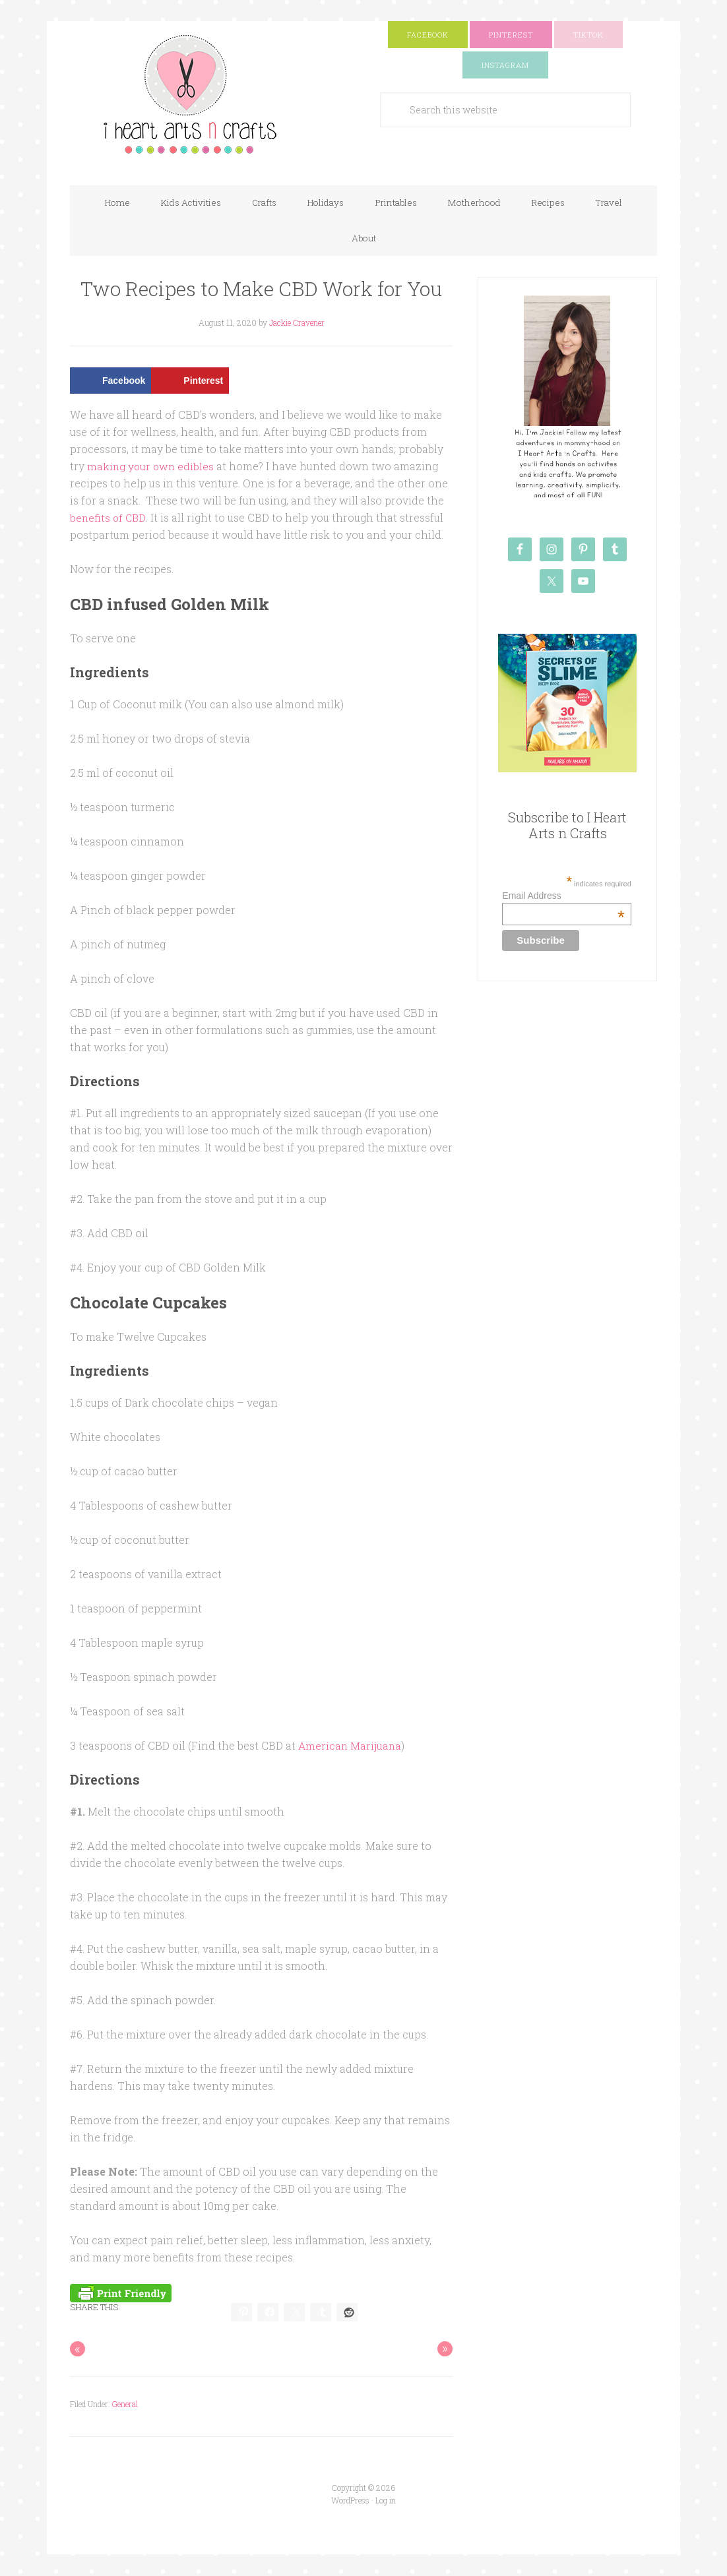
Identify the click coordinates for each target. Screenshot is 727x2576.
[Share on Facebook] (110, 382)
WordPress (350, 2501)
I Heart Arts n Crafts (201, 97)
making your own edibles (151, 467)
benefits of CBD (109, 519)
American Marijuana (350, 1746)
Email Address (563, 897)
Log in (385, 2501)
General (125, 2405)
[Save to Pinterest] (190, 382)
